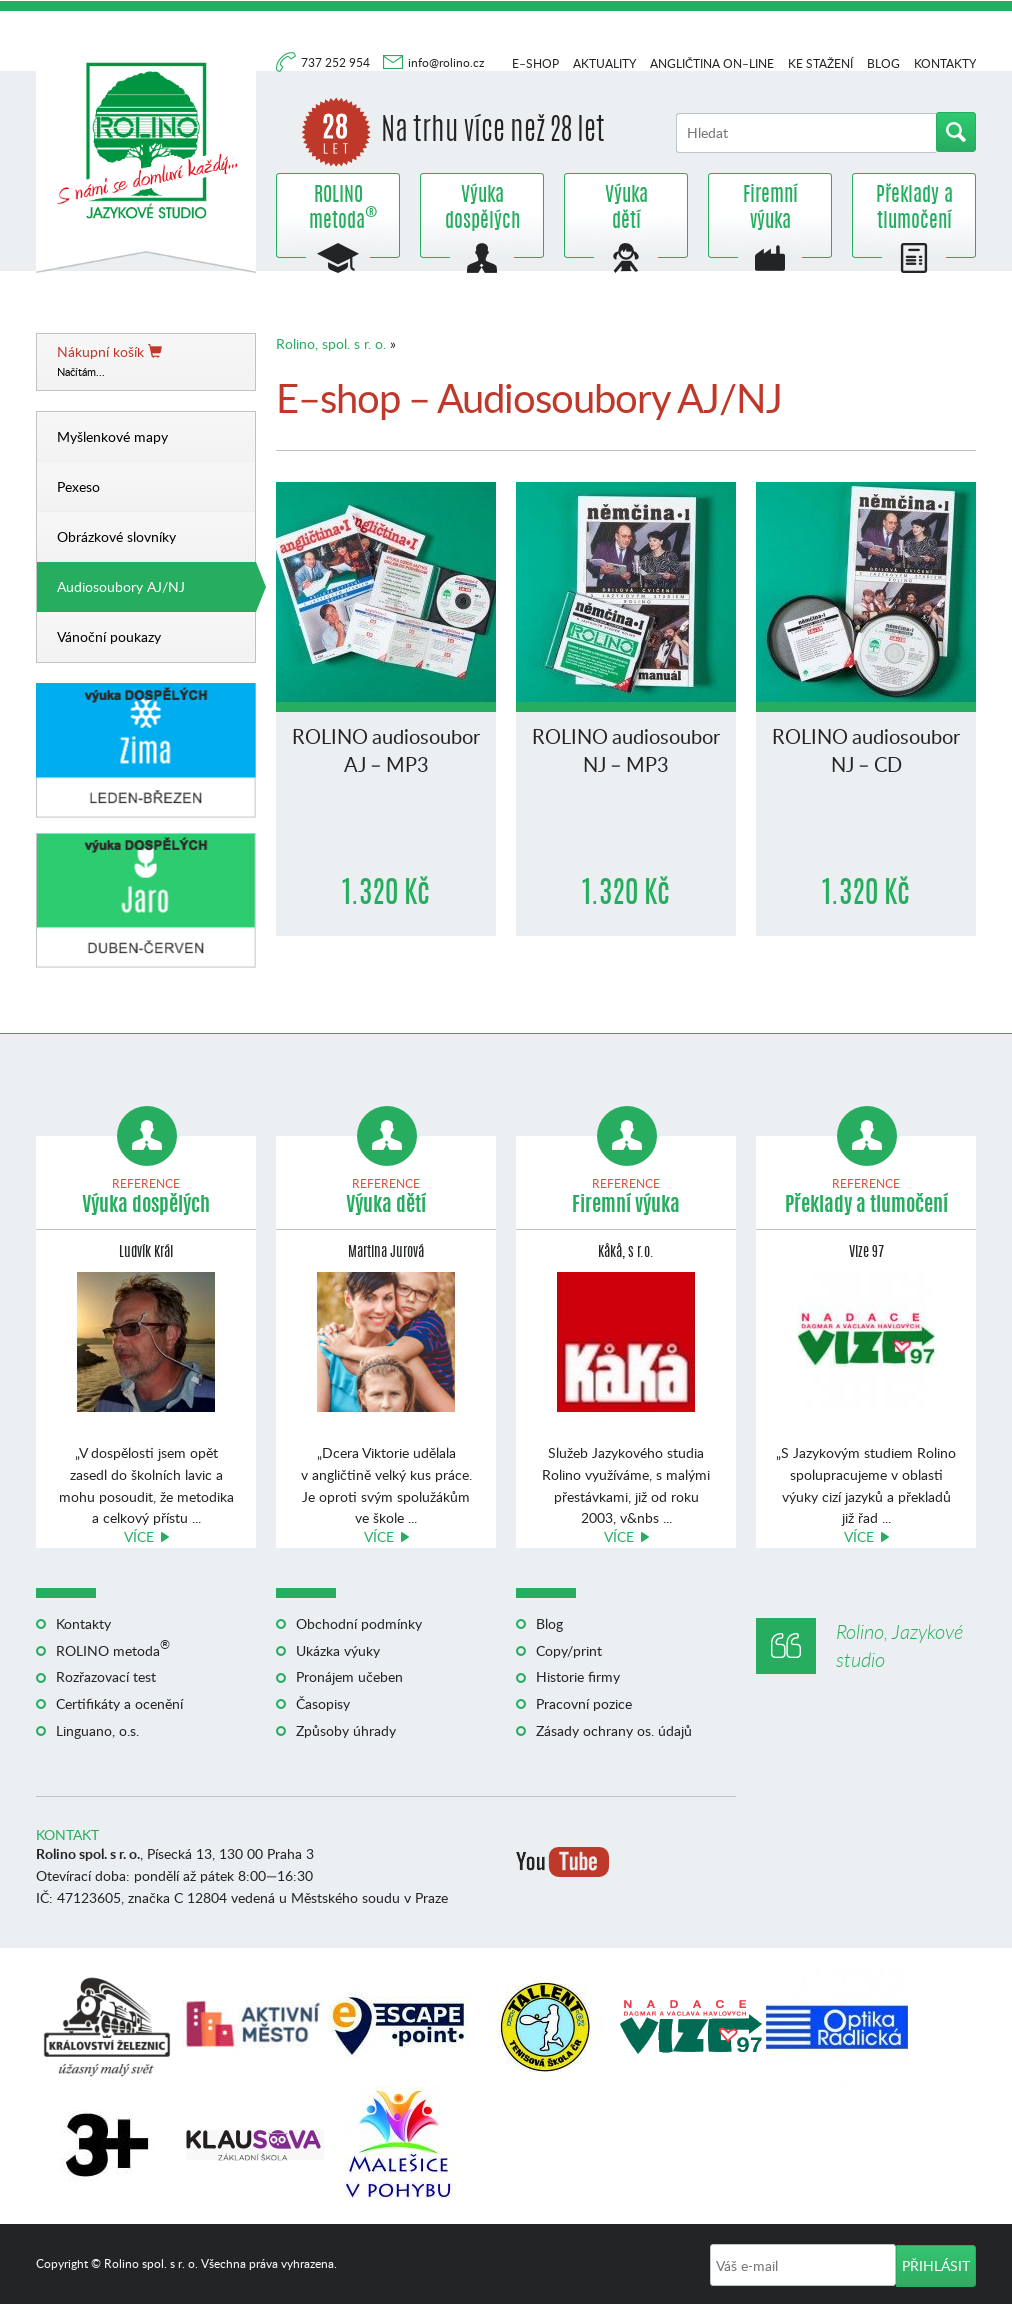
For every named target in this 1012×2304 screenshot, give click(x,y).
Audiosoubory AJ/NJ (121, 586)
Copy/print (569, 1650)
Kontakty (945, 63)
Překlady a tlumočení (914, 209)
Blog (883, 63)
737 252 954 (337, 62)
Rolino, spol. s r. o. (331, 343)
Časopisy (323, 1703)
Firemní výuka (770, 209)
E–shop (535, 63)
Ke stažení (820, 63)
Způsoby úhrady (346, 1730)
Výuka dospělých (482, 209)
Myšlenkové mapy (112, 436)
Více (139, 1536)
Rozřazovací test (106, 1676)
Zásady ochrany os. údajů (614, 1730)
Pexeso (78, 486)
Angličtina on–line (712, 63)
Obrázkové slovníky (116, 536)
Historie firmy (578, 1676)
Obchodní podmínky (359, 1623)
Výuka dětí (626, 209)
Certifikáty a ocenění (119, 1703)
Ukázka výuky (338, 1650)
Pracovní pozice (584, 1703)
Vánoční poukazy (109, 636)
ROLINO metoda (338, 209)
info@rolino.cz (446, 62)
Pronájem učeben (349, 1676)
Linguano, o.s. (97, 1730)
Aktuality (604, 63)
